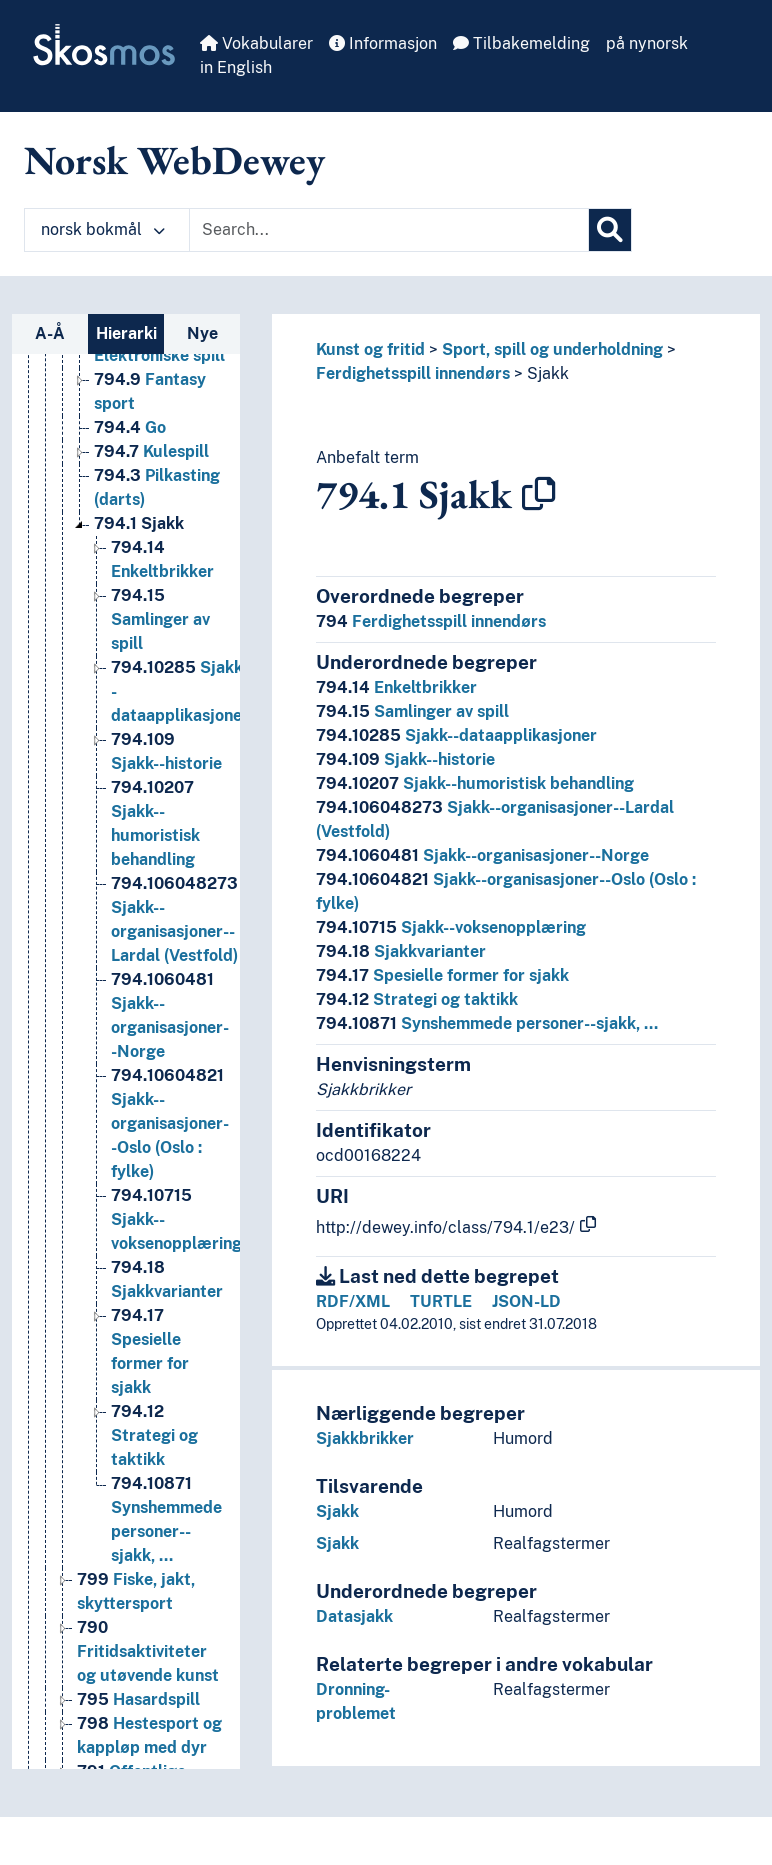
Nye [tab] (202, 333)
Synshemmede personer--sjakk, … (487, 1023)
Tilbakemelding (521, 43)
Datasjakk (354, 1616)
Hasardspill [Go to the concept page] (138, 1699)
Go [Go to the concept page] (130, 427)
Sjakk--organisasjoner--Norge (482, 855)
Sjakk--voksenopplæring (451, 927)
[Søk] (610, 230)
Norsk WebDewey (174, 160)
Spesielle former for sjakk (442, 975)
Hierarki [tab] (126, 333)
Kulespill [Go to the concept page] (151, 451)
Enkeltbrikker (396, 687)
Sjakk (548, 373)
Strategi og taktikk (417, 999)
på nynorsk (647, 43)
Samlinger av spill (412, 711)
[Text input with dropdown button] (389, 230)
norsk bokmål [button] (103, 229)
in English (236, 67)
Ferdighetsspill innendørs (413, 373)
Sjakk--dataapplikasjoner (456, 735)
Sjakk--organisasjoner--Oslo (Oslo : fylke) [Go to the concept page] (170, 1123)
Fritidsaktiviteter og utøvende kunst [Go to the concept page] (148, 1651)
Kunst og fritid (370, 349)
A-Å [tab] (50, 333)
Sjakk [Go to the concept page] (139, 523)
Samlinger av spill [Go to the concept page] (160, 619)
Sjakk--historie (405, 759)
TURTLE (441, 1301)
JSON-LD (526, 1301)
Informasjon (383, 43)
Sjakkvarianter (401, 951)
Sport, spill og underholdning (552, 349)
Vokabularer (256, 43)
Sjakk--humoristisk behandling (475, 783)
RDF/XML (353, 1301)
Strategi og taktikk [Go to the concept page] (154, 1435)
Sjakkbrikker (365, 1438)
